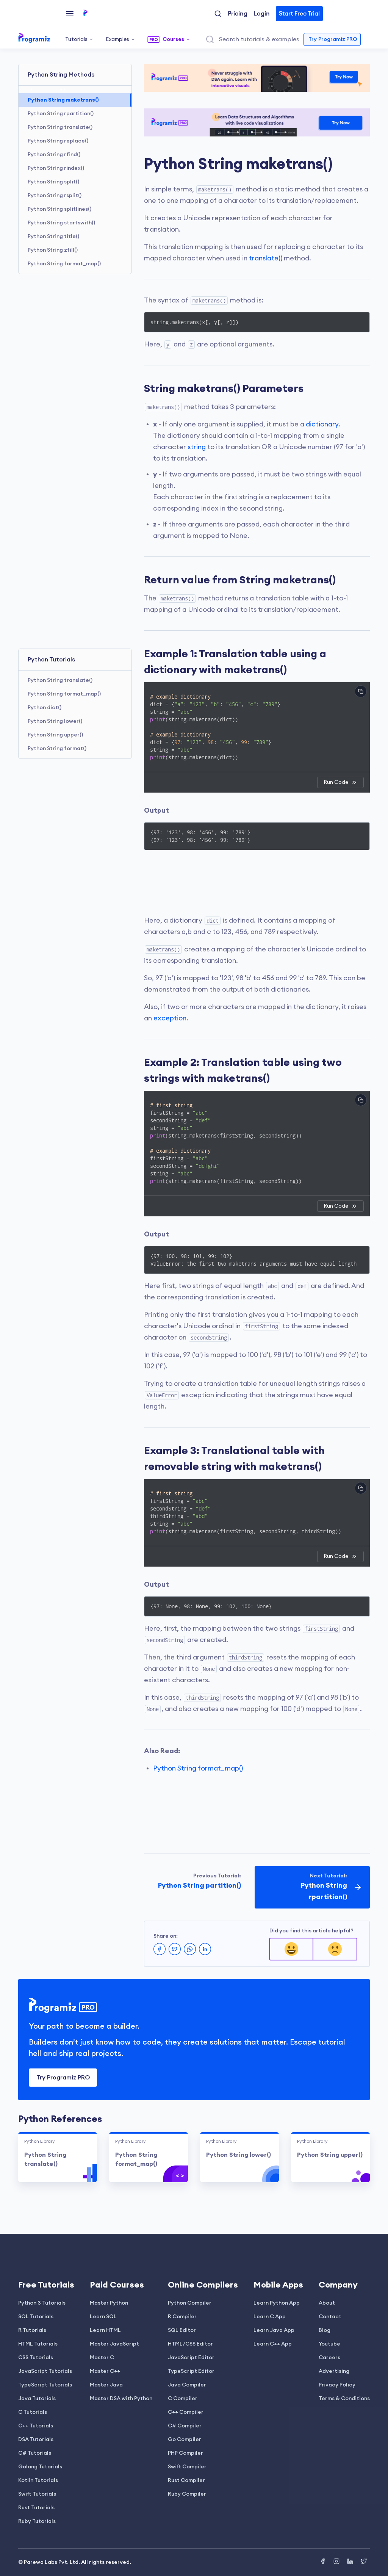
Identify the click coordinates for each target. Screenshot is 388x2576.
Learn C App (269, 2316)
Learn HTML (105, 2330)
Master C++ (105, 2371)
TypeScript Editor (191, 2371)
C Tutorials (32, 2412)
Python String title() (53, 236)
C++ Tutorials (35, 2426)
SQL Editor (182, 2330)
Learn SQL (103, 2316)
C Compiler (182, 2398)
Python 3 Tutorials (42, 2303)
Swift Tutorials (37, 2494)
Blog (324, 2330)
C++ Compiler (185, 2412)
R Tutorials (32, 2330)
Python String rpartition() (61, 113)
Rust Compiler (186, 2480)
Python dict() (44, 707)
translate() (265, 258)
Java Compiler (187, 2385)
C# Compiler (185, 2426)
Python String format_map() (64, 263)
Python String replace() (58, 141)
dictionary (322, 424)
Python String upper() (55, 735)
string (197, 446)
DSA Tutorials (35, 2439)
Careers (329, 2357)
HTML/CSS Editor (190, 2344)
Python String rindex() (56, 168)
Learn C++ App (272, 2344)
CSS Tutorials (35, 2357)
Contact (330, 2316)
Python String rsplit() (54, 195)
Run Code (340, 782)
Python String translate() (60, 127)
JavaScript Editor (191, 2357)
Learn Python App (276, 2303)
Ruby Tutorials (37, 2521)
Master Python (109, 2303)
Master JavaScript (114, 2344)
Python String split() (53, 182)
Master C (102, 2357)
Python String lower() (55, 721)
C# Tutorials (34, 2453)
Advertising (334, 2371)
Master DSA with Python (121, 2398)
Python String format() (57, 748)
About (327, 2303)
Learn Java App (273, 2330)
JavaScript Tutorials (45, 2371)
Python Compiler (189, 2303)
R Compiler (182, 2316)
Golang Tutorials (40, 2466)
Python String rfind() (54, 154)
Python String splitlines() (59, 209)
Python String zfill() (53, 250)
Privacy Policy (337, 2385)
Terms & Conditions (344, 2398)
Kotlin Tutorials (38, 2480)
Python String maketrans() (63, 100)
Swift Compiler (187, 2466)
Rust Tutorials (36, 2507)
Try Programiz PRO (63, 2078)
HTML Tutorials (38, 2344)
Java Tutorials (37, 2398)
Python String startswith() (61, 223)
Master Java (106, 2385)
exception (169, 1018)
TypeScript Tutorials (45, 2385)
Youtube (329, 2344)
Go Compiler (184, 2439)
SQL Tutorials (35, 2316)
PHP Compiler (185, 2453)
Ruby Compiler (187, 2494)
